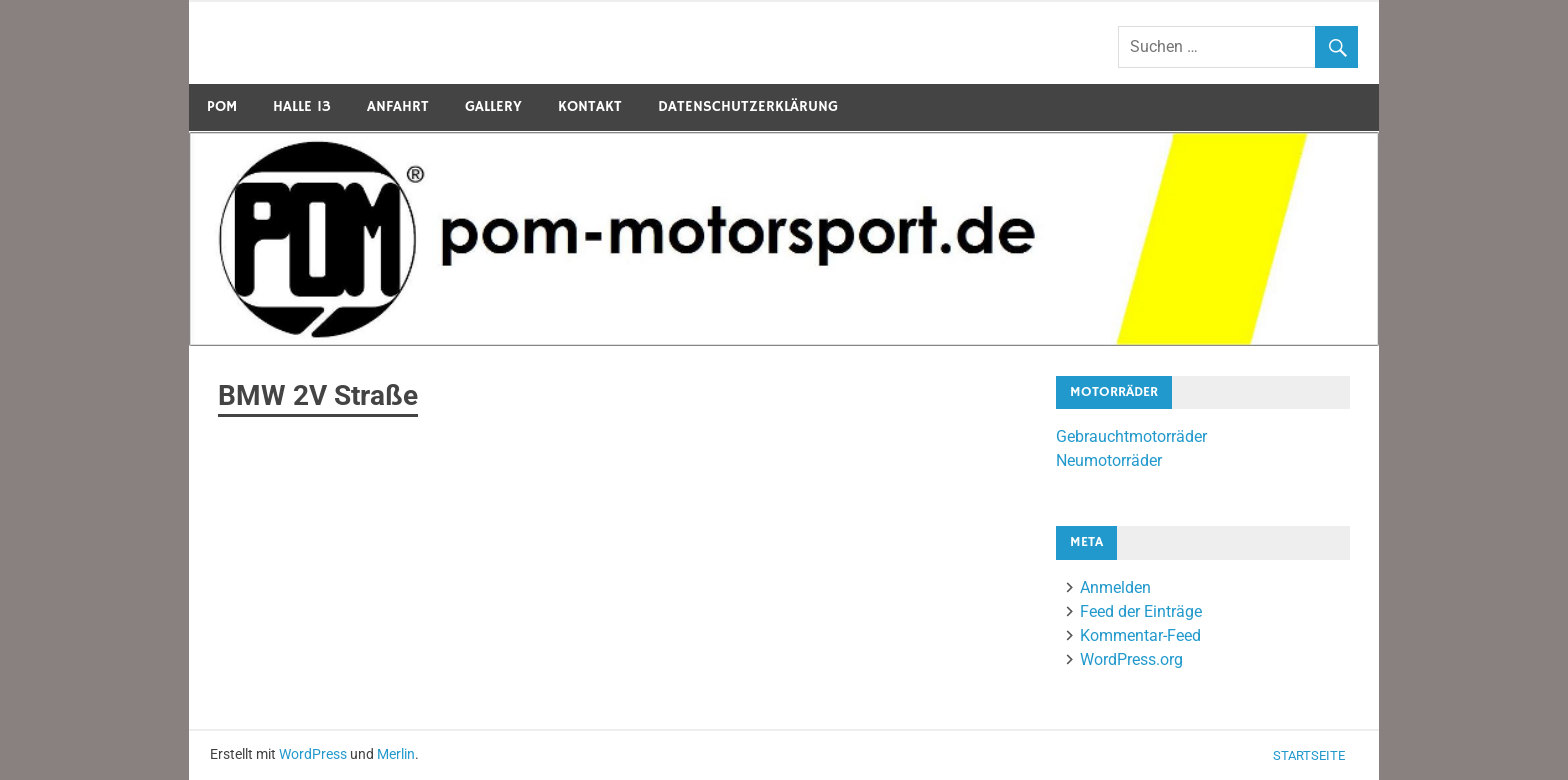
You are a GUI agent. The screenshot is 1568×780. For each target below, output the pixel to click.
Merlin (396, 754)
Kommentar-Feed (1140, 635)
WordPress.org (1131, 659)
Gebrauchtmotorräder (1131, 436)
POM (222, 106)
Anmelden (1115, 587)
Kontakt (590, 106)
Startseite (1309, 755)
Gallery (493, 106)
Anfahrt (398, 106)
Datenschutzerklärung (748, 106)
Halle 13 (302, 106)
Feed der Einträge (1141, 611)
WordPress (313, 754)
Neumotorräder (1109, 460)
